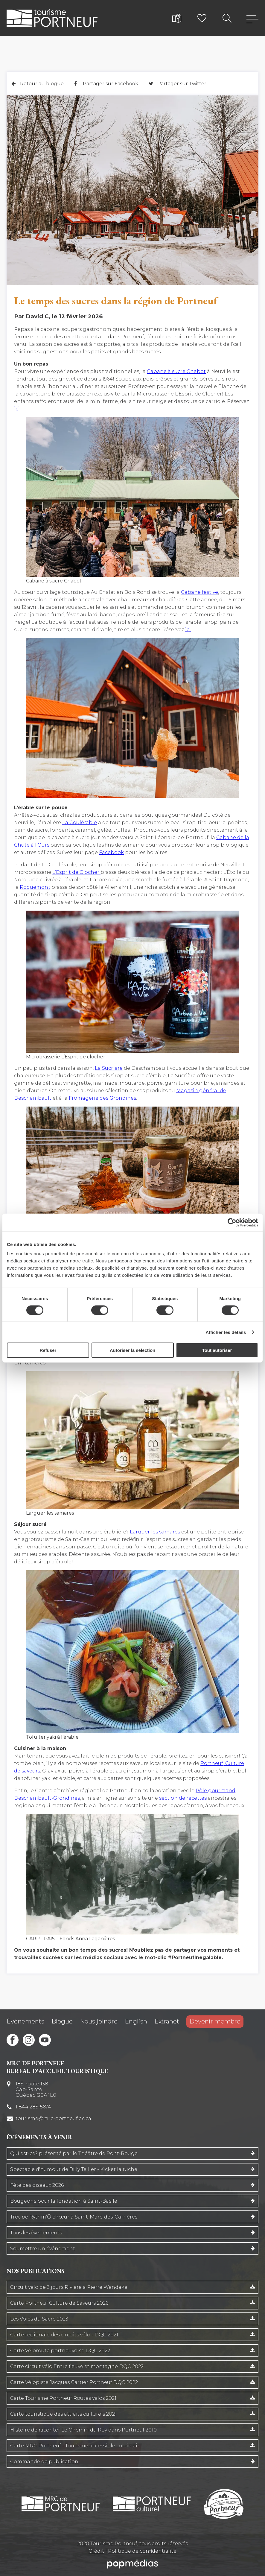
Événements (25, 2021)
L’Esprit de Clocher (76, 872)
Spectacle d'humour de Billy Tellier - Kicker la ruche (73, 2169)
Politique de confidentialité (142, 2551)
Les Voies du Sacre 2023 (39, 2319)
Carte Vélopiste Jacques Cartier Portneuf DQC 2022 (74, 2382)
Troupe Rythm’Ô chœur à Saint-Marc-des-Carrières (73, 2217)
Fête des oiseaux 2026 (37, 2185)
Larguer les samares (155, 1532)
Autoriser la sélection (133, 1350)
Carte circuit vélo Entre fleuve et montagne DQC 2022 (77, 2366)
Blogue (62, 2021)
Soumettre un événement (42, 2248)
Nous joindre (99, 2021)
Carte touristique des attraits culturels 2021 (63, 2414)
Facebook (111, 852)
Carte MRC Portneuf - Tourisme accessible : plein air (74, 2446)
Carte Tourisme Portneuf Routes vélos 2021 (63, 2398)
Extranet (166, 2021)
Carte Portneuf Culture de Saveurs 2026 (59, 2303)
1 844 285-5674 (33, 2107)
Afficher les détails (225, 1332)
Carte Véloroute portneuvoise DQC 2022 (60, 2350)
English (136, 2021)
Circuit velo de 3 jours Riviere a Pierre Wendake (68, 2287)
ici (17, 409)
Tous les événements (36, 2233)
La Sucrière (109, 1068)
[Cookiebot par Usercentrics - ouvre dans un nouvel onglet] (232, 1222)
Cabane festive (199, 592)
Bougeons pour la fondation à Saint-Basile (63, 2201)
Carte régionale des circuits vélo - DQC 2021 (64, 2335)
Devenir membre (214, 2021)
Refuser (48, 1350)
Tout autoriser (217, 1350)
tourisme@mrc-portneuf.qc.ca (53, 2118)
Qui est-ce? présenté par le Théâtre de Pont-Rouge (74, 2153)
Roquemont (35, 887)
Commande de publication (44, 2461)
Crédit (96, 2551)
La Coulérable (79, 822)
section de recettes (183, 1798)
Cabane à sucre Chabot (176, 371)
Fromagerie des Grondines (102, 1098)
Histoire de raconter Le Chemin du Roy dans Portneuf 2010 (83, 2430)
